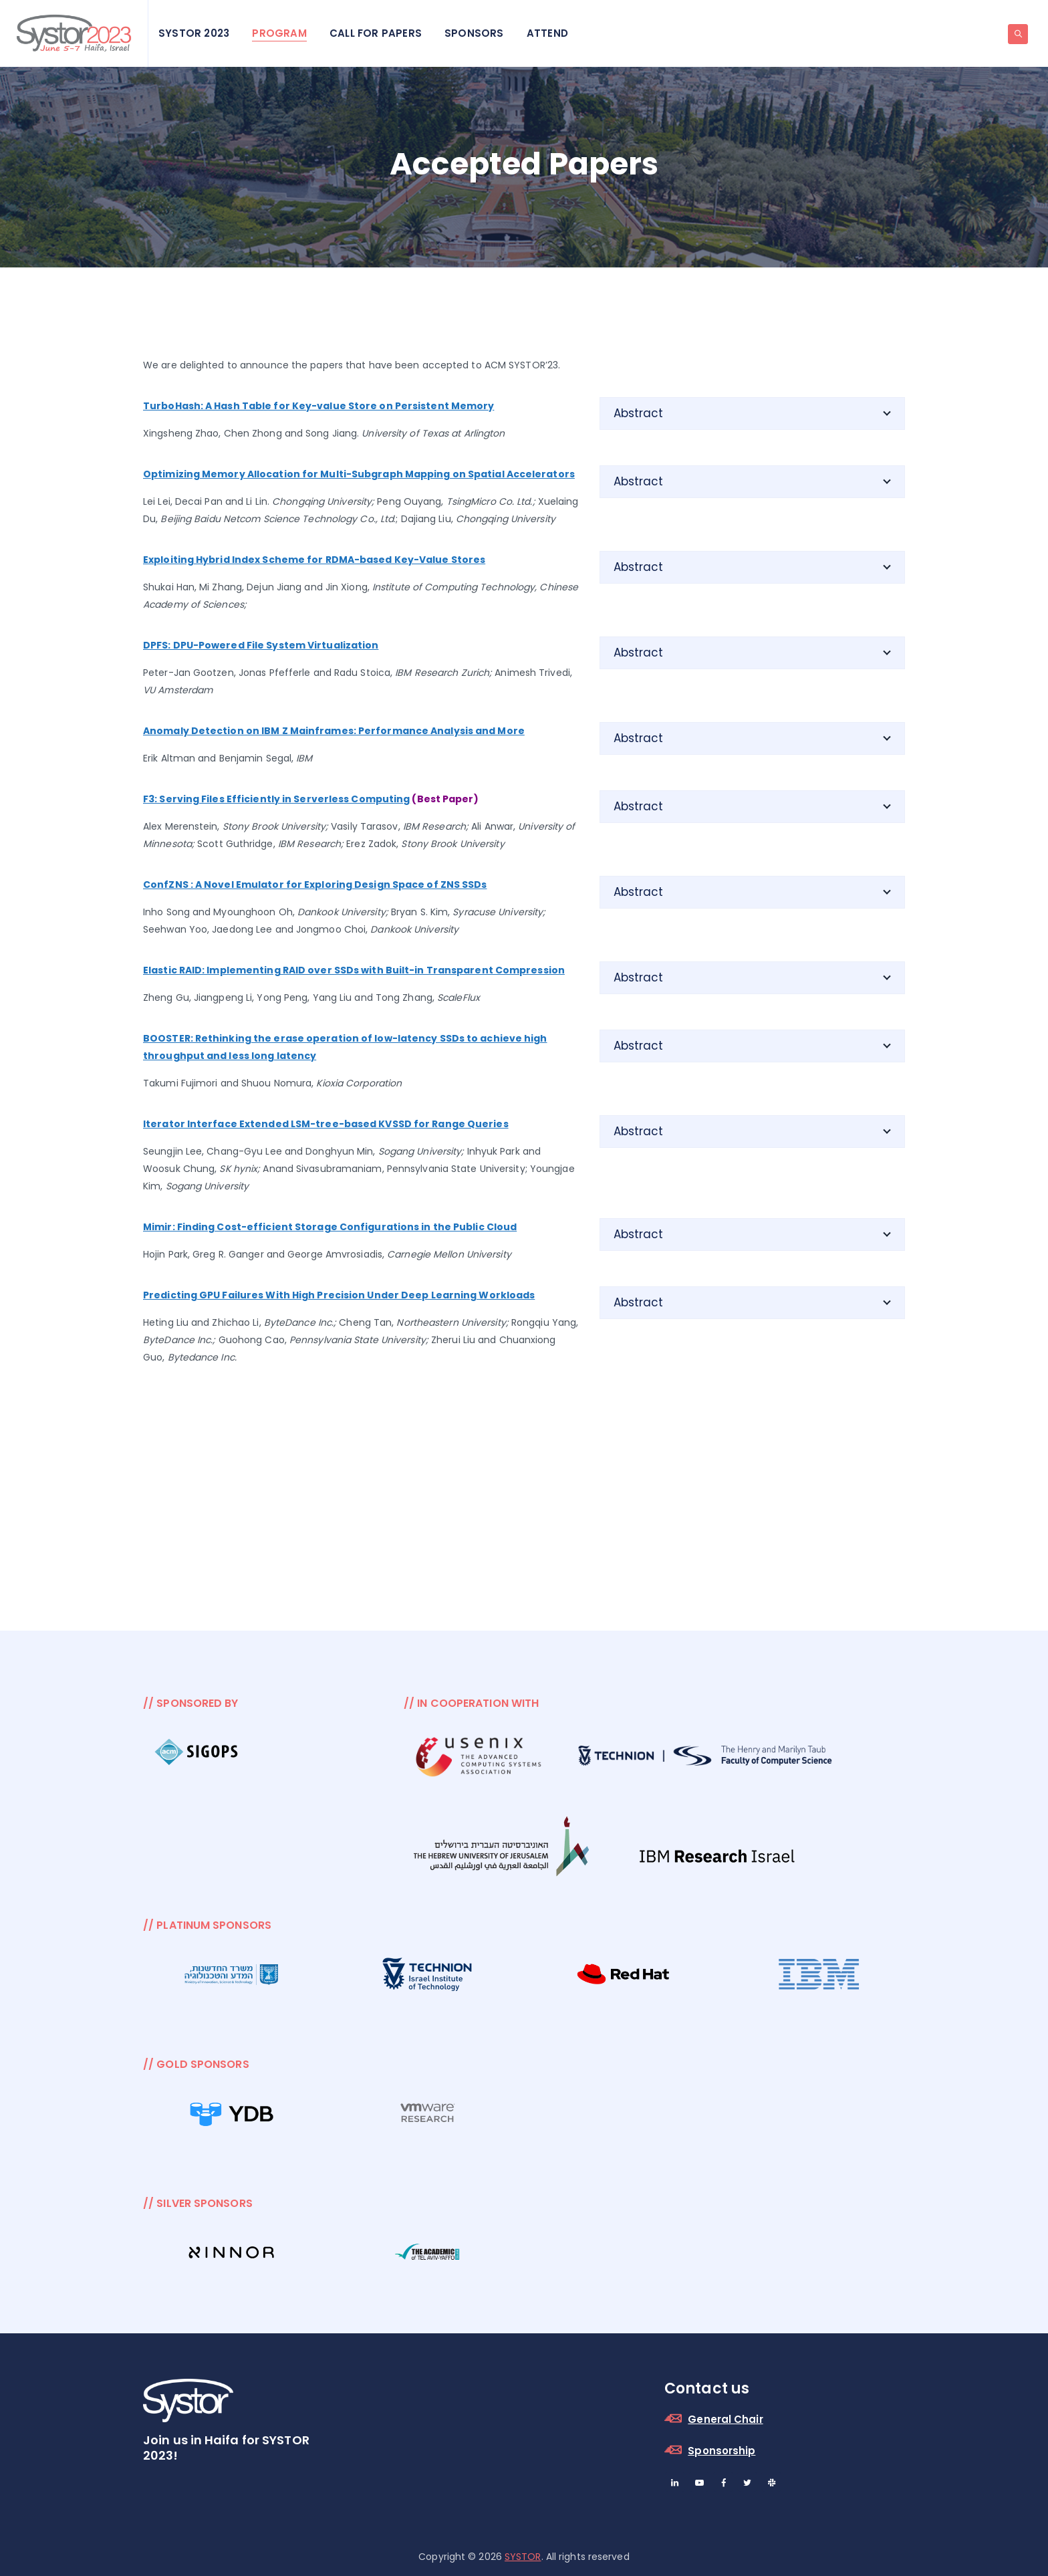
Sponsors (474, 33)
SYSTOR (523, 2556)
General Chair (725, 2419)
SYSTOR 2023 (193, 33)
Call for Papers (376, 33)
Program (279, 33)
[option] (198, 1754)
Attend (547, 33)
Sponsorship (721, 2451)
